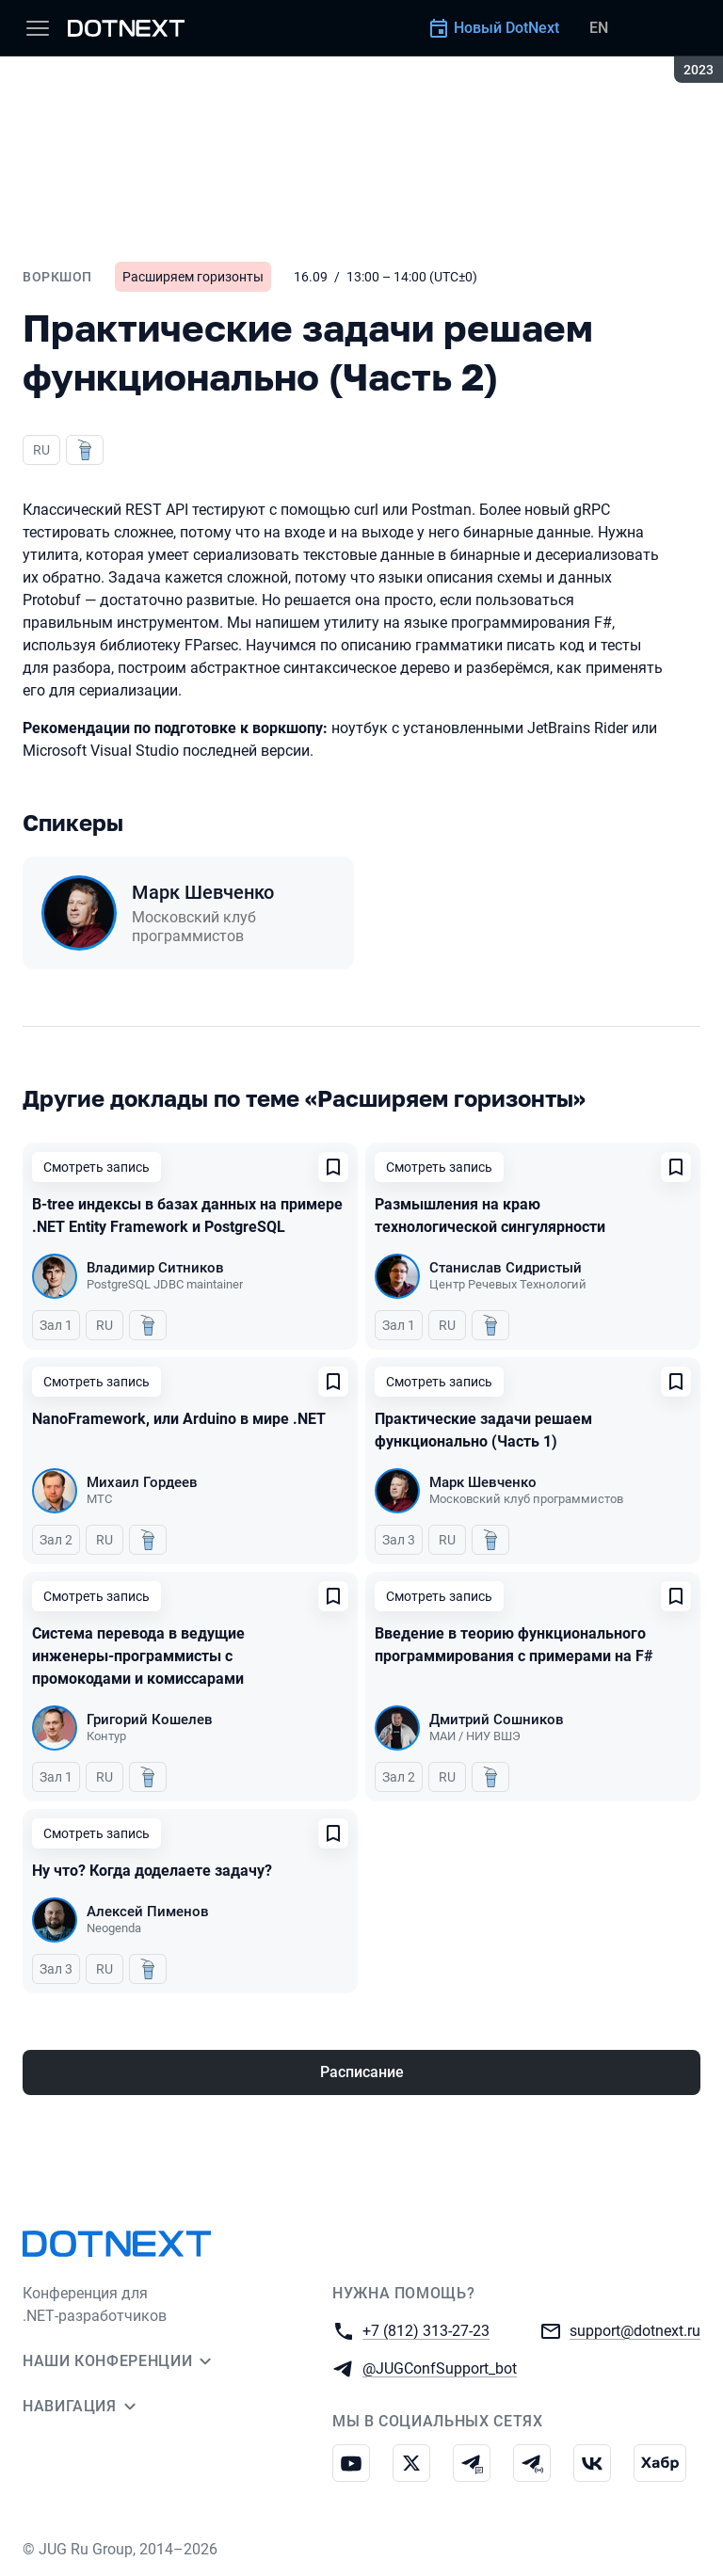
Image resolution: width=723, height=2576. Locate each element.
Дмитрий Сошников (496, 1719)
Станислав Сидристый (505, 1267)
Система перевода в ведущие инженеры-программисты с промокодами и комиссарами (138, 1656)
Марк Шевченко (203, 892)
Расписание (362, 2072)
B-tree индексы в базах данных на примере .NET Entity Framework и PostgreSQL (187, 1215)
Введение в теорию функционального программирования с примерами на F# (514, 1644)
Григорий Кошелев (150, 1719)
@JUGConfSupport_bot (439, 2367)
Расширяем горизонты (193, 276)
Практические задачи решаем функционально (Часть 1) (483, 1430)
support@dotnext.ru (635, 2330)
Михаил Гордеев (142, 1482)
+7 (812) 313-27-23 (426, 2330)
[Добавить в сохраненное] (333, 1167)
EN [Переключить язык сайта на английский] (598, 28)
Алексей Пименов (148, 1911)
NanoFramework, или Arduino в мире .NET (179, 1419)
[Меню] (37, 28)
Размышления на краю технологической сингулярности (490, 1215)
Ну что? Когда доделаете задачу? (152, 1871)
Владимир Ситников (155, 1267)
